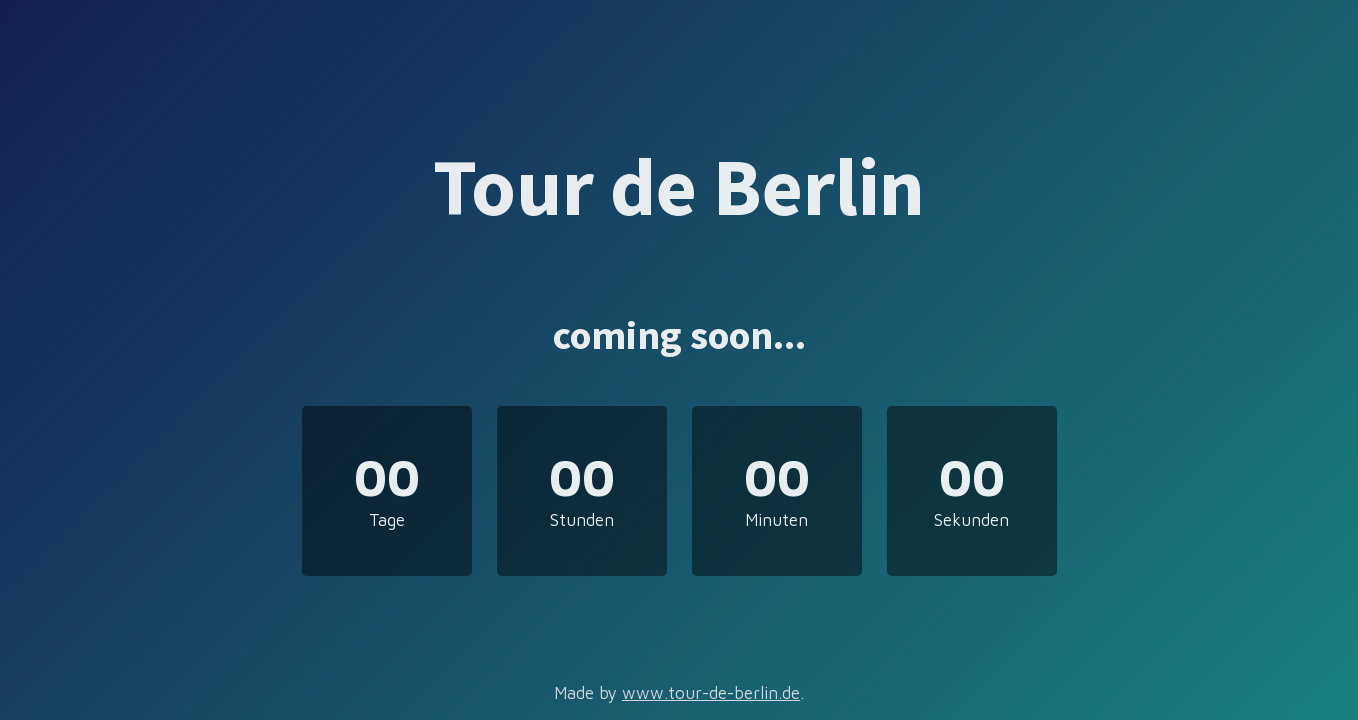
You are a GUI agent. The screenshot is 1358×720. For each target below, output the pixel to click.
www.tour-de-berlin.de (711, 693)
